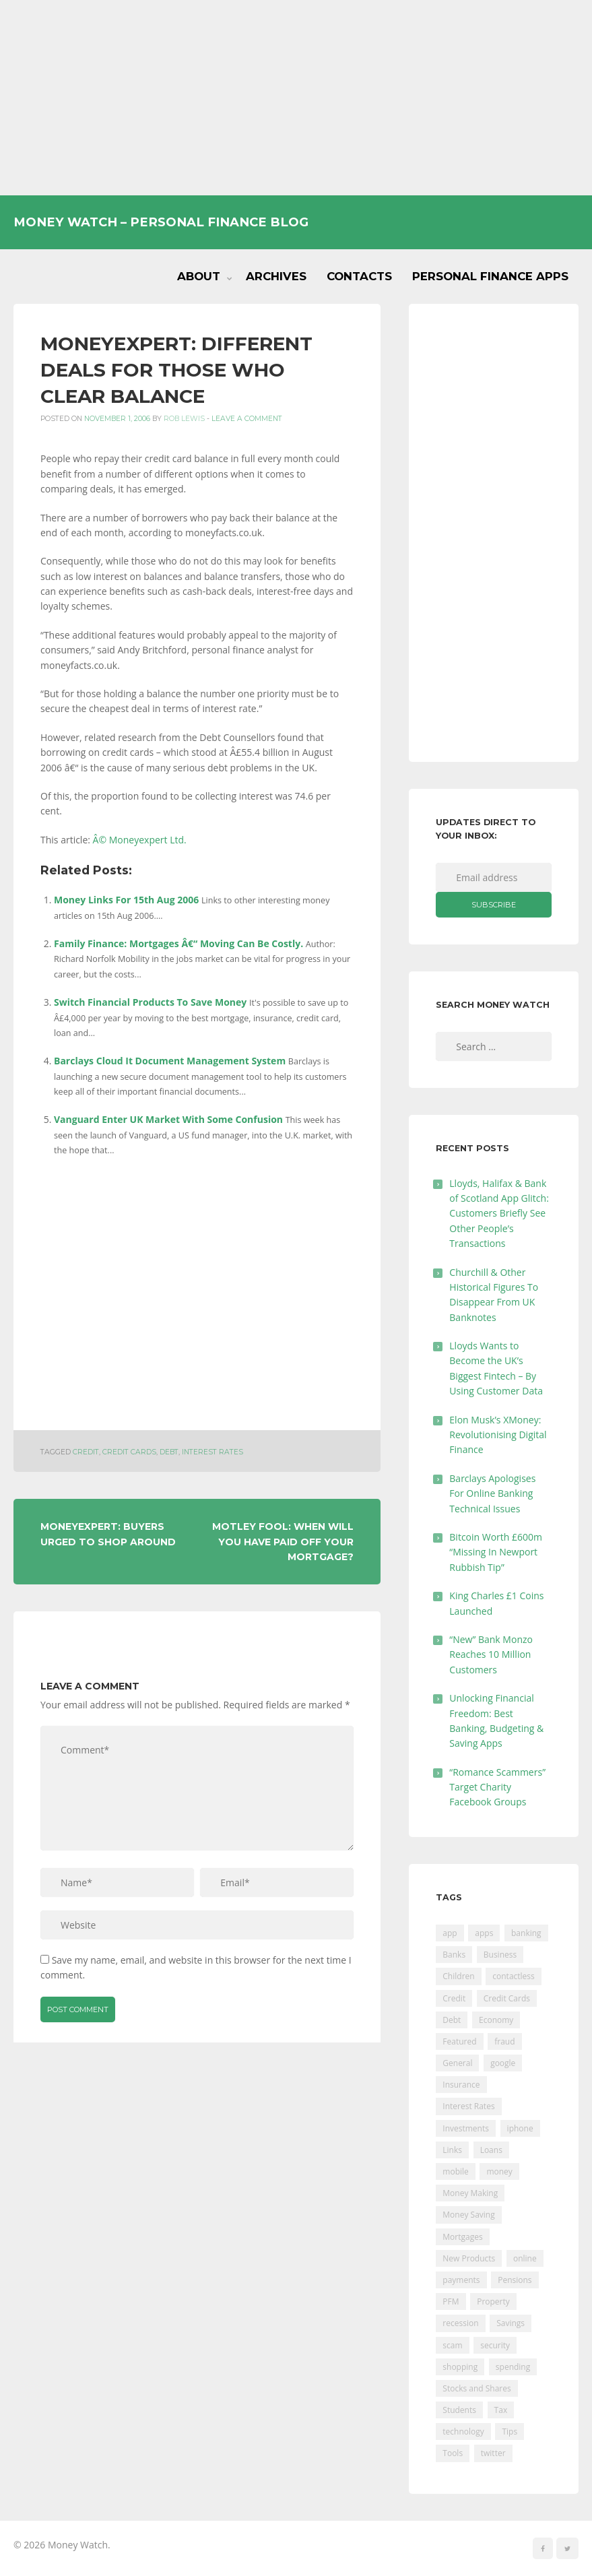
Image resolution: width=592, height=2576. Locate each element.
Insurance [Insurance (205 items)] (461, 2084)
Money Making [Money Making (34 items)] (470, 2193)
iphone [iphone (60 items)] (520, 2128)
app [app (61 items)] (449, 1933)
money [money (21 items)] (499, 2171)
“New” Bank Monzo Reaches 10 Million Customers (491, 1654)
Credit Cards (129, 1452)
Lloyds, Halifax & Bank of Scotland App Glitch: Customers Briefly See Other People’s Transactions (499, 1213)
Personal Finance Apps (490, 276)
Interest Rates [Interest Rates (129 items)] (468, 2106)
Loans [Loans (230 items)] (491, 2150)
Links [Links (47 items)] (452, 2150)
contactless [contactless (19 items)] (513, 1976)
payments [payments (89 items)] (461, 2280)
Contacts (359, 276)
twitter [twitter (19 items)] (493, 2453)
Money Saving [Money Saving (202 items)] (468, 2214)
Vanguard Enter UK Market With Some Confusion (168, 1119)
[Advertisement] (296, 97)
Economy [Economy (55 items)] (496, 2020)
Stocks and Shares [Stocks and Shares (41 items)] (476, 2388)
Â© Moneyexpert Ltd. (140, 839)
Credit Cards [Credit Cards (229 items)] (507, 1998)
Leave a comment (246, 418)
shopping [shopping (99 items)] (460, 2367)
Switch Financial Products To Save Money (150, 1002)
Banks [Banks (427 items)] (453, 1954)
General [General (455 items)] (457, 2063)
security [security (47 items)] (495, 2345)
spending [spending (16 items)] (513, 2367)
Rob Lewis (184, 418)
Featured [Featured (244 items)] (459, 2041)
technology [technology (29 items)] (463, 2431)
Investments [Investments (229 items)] (465, 2128)
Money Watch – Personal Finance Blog (160, 222)
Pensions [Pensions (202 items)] (514, 2280)
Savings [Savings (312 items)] (510, 2323)
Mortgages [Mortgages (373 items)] (462, 2237)
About (198, 276)
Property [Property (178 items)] (493, 2301)
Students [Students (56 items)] (459, 2410)
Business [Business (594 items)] (500, 1954)
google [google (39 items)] (502, 2063)
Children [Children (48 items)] (458, 1976)
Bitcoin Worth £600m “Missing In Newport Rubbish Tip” (495, 1552)
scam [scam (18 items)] (452, 2345)
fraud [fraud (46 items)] (504, 2041)
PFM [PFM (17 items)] (450, 2301)
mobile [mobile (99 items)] (455, 2171)
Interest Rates (212, 1452)
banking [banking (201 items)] (526, 1933)
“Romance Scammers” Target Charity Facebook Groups (497, 1787)
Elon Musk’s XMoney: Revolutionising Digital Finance (497, 1434)
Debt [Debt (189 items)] (451, 2020)
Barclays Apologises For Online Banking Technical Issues (492, 1493)
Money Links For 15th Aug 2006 (126, 899)
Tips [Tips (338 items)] (509, 2431)
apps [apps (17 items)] (484, 1933)
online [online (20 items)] (525, 2258)
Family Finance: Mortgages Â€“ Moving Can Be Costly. (178, 943)
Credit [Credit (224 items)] (453, 1998)
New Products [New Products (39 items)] (468, 2258)
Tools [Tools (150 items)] (452, 2453)
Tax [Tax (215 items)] (501, 2410)
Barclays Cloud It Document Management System (170, 1060)
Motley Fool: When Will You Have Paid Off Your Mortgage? (283, 1541)
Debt (169, 1452)
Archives (276, 276)
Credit (86, 1452)
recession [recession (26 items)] (460, 2323)
